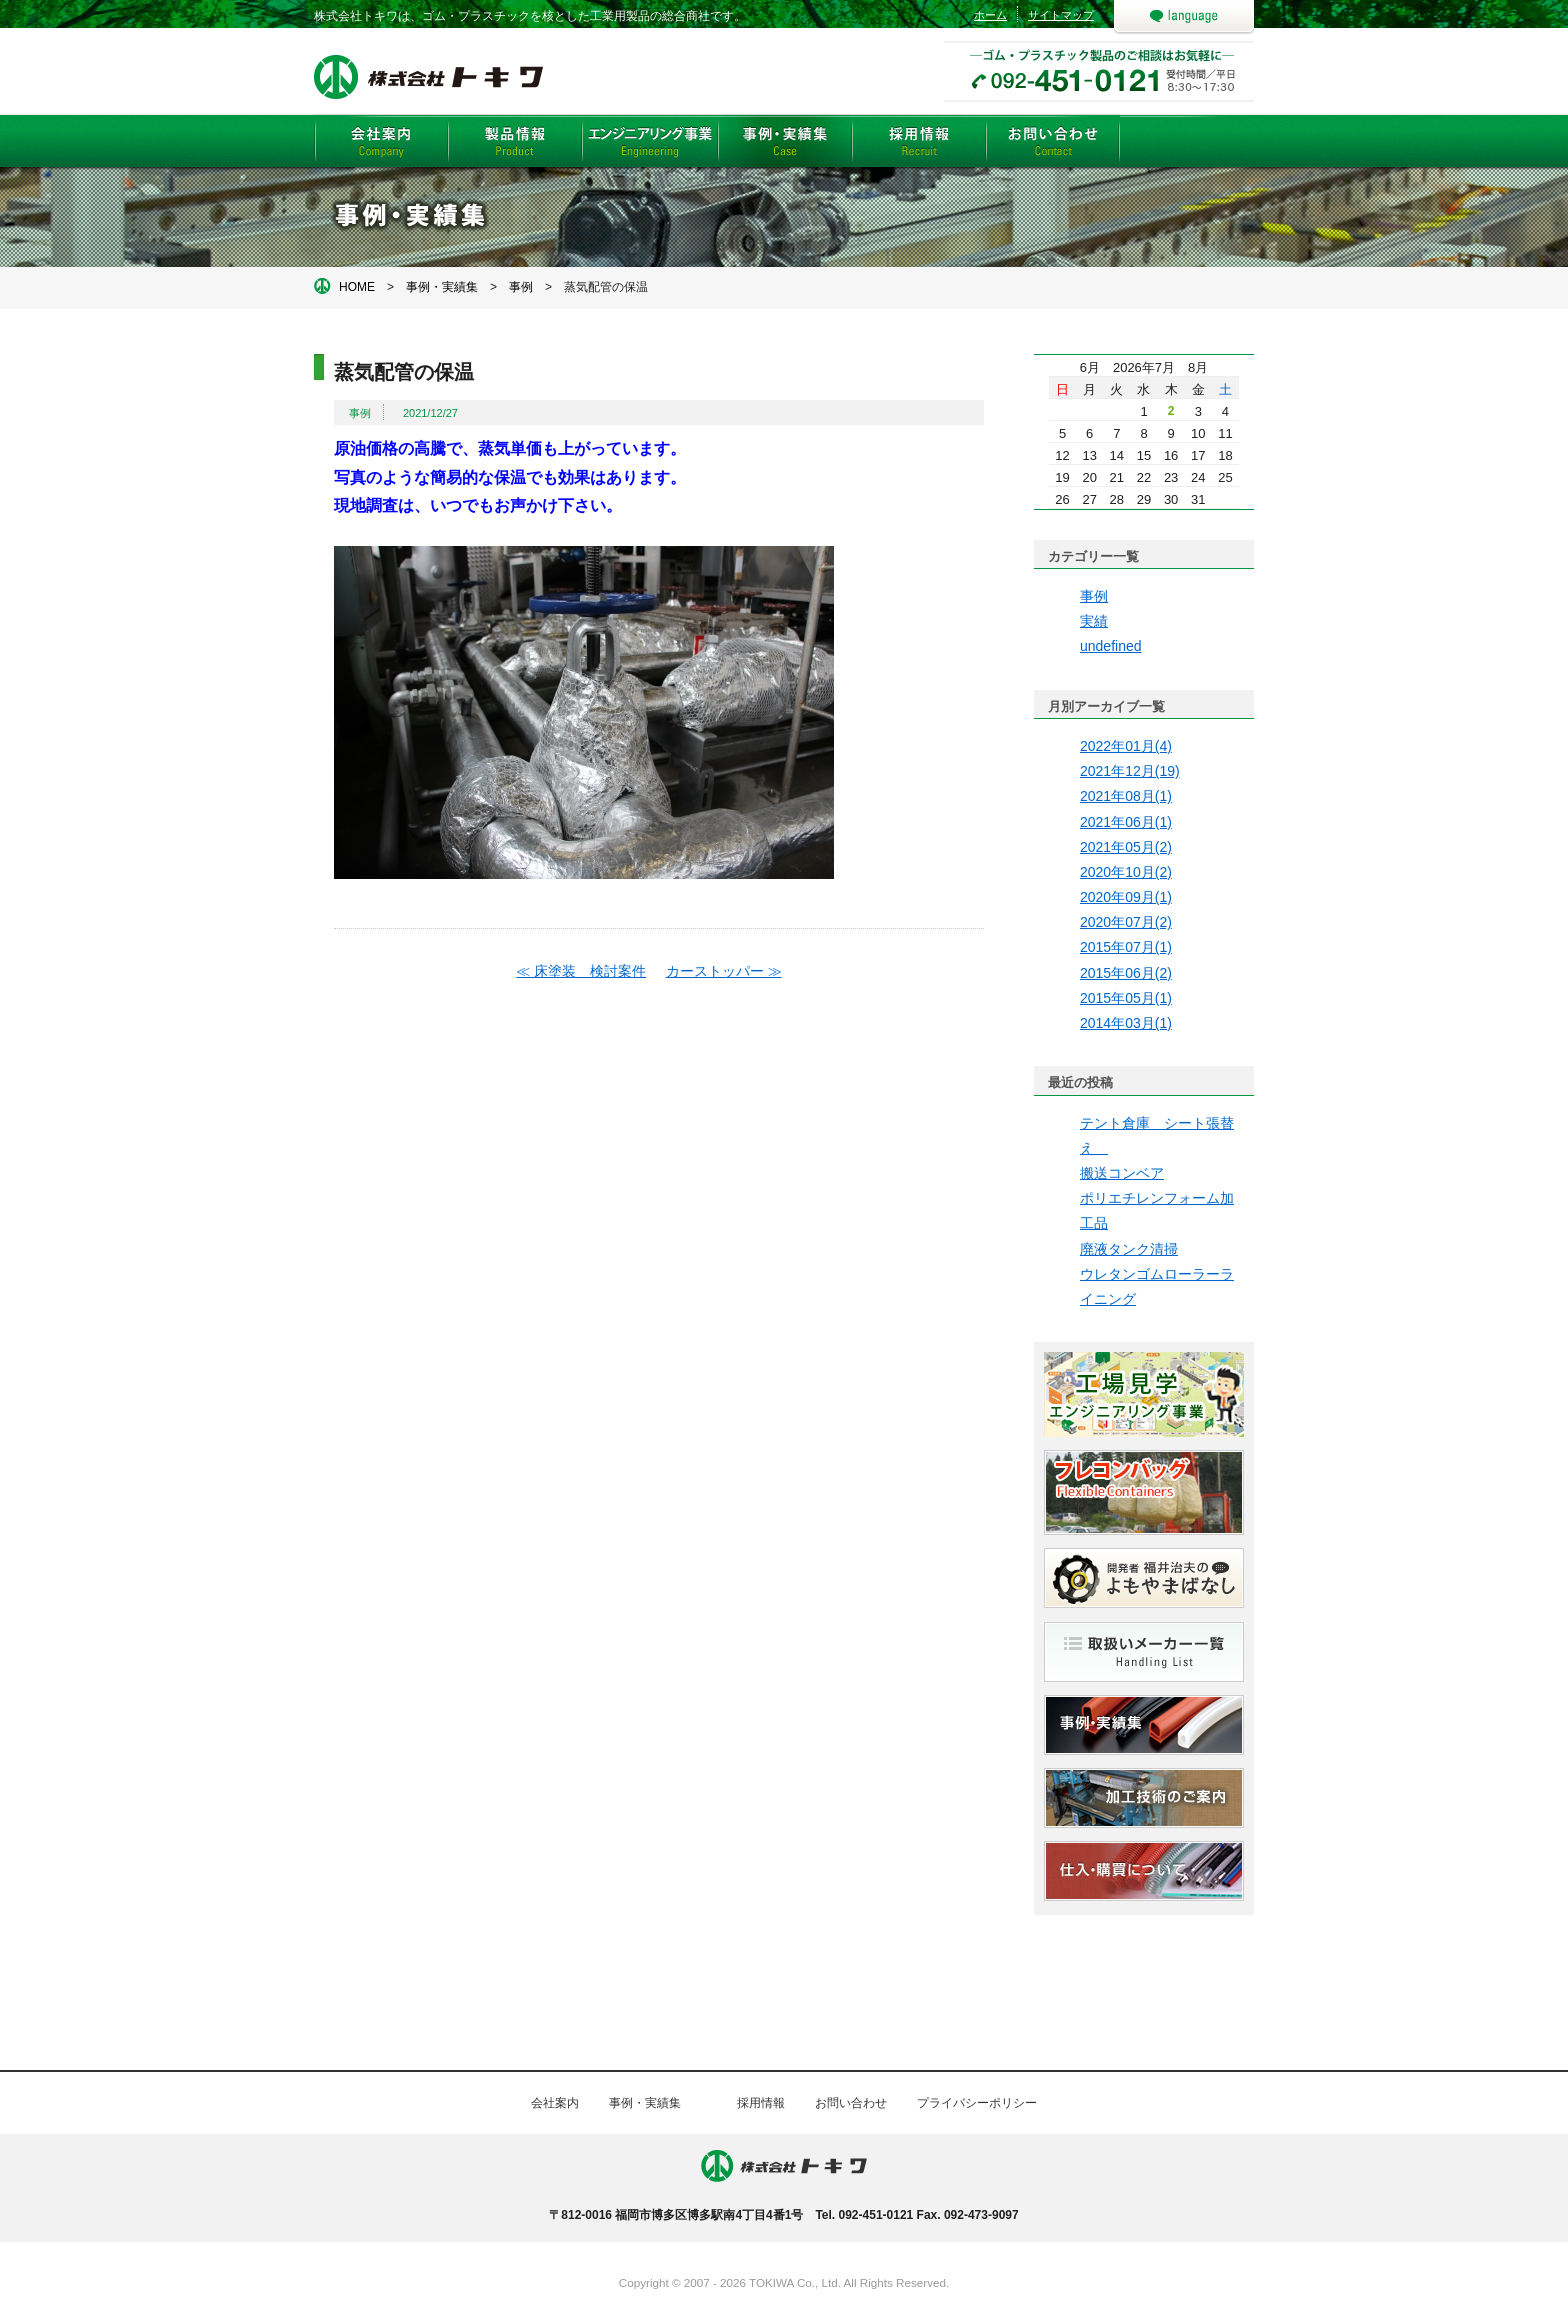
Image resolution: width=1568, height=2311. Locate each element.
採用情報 (761, 2103)
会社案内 (555, 2103)
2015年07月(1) (1126, 947)
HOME (357, 287)
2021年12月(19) (1130, 771)
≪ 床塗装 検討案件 (581, 971)
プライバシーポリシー (977, 2103)
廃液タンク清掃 (1129, 1249)
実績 (1094, 621)
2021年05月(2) (1126, 847)
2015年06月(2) (1126, 973)
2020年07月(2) (1126, 922)
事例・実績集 (442, 287)
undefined (1111, 646)
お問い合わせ (851, 2103)
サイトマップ (1061, 15)
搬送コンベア (1122, 1173)
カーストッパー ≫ (724, 971)
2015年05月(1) (1126, 998)
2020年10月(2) (1126, 872)
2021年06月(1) (1126, 822)
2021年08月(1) (1126, 796)
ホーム (990, 15)
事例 (521, 287)
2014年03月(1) (1126, 1023)
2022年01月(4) (1126, 746)
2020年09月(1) (1126, 897)
